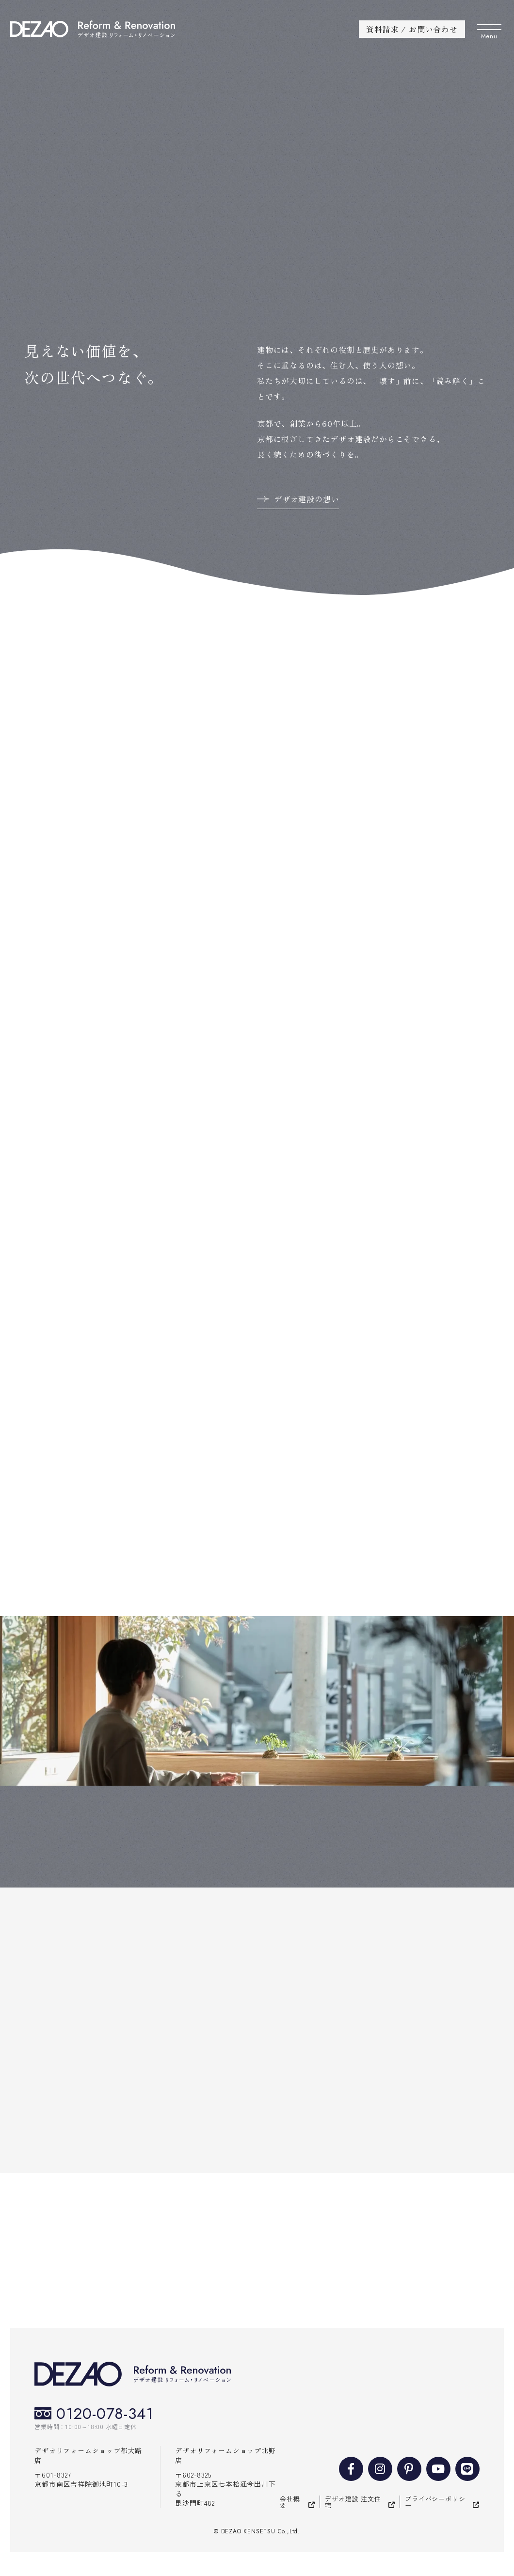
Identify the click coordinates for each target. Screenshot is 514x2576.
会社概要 (290, 2502)
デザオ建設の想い (306, 499)
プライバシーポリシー (435, 2502)
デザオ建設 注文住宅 (353, 2502)
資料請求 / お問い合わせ (411, 29)
